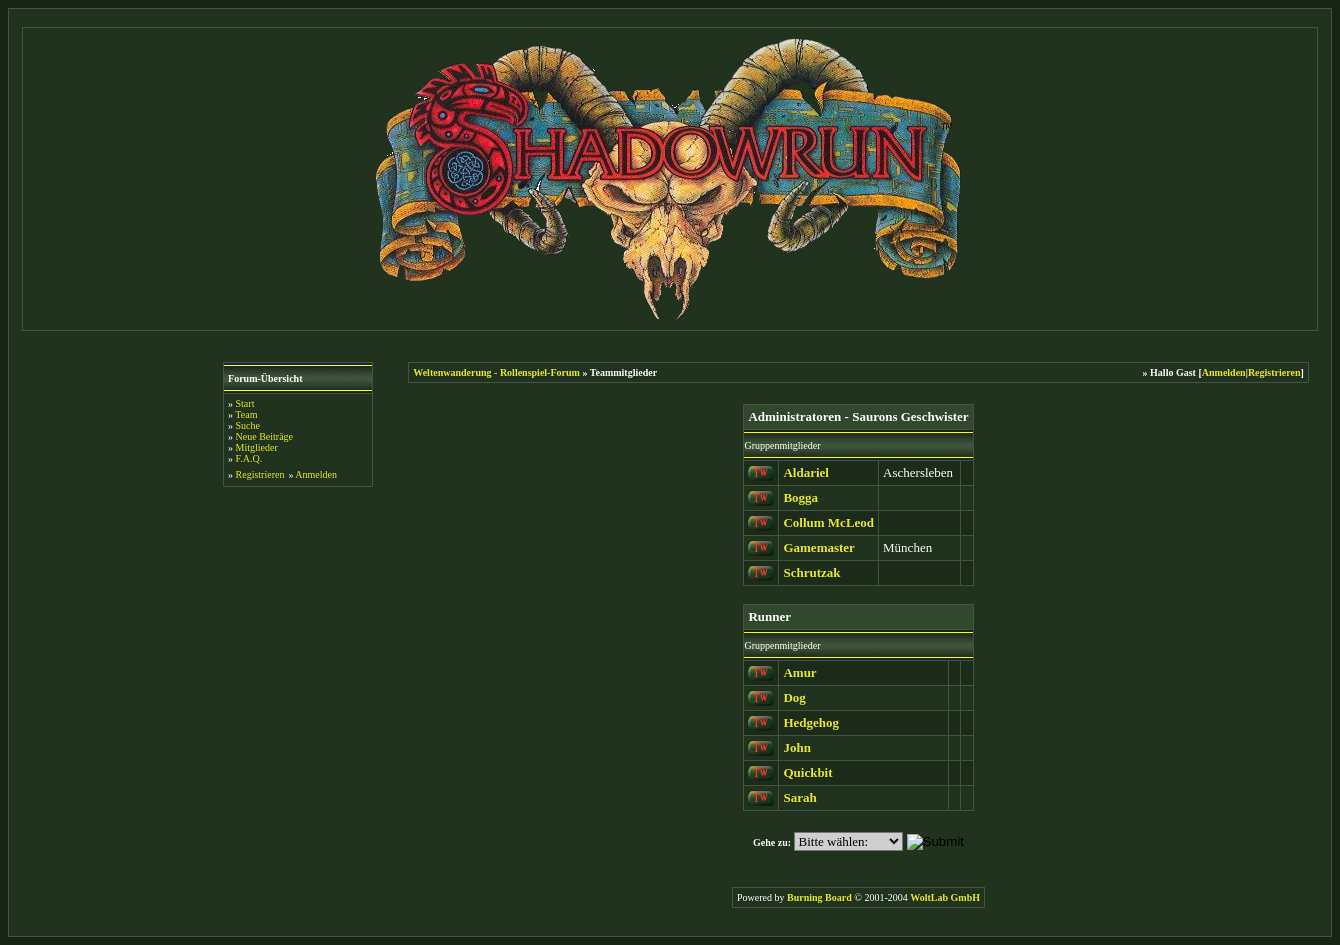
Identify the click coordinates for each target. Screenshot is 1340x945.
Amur (799, 672)
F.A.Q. (249, 458)
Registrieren (260, 474)
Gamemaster (818, 547)
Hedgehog (811, 722)
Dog (794, 697)
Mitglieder (257, 447)
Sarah (799, 797)
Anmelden (316, 474)
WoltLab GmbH (945, 897)
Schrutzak (811, 572)
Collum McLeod (828, 522)
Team (246, 414)
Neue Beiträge (264, 436)
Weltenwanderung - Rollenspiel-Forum (496, 372)
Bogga (800, 497)
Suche (248, 425)
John (796, 747)
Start (245, 403)
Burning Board (820, 897)
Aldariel (806, 472)
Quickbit (807, 772)
